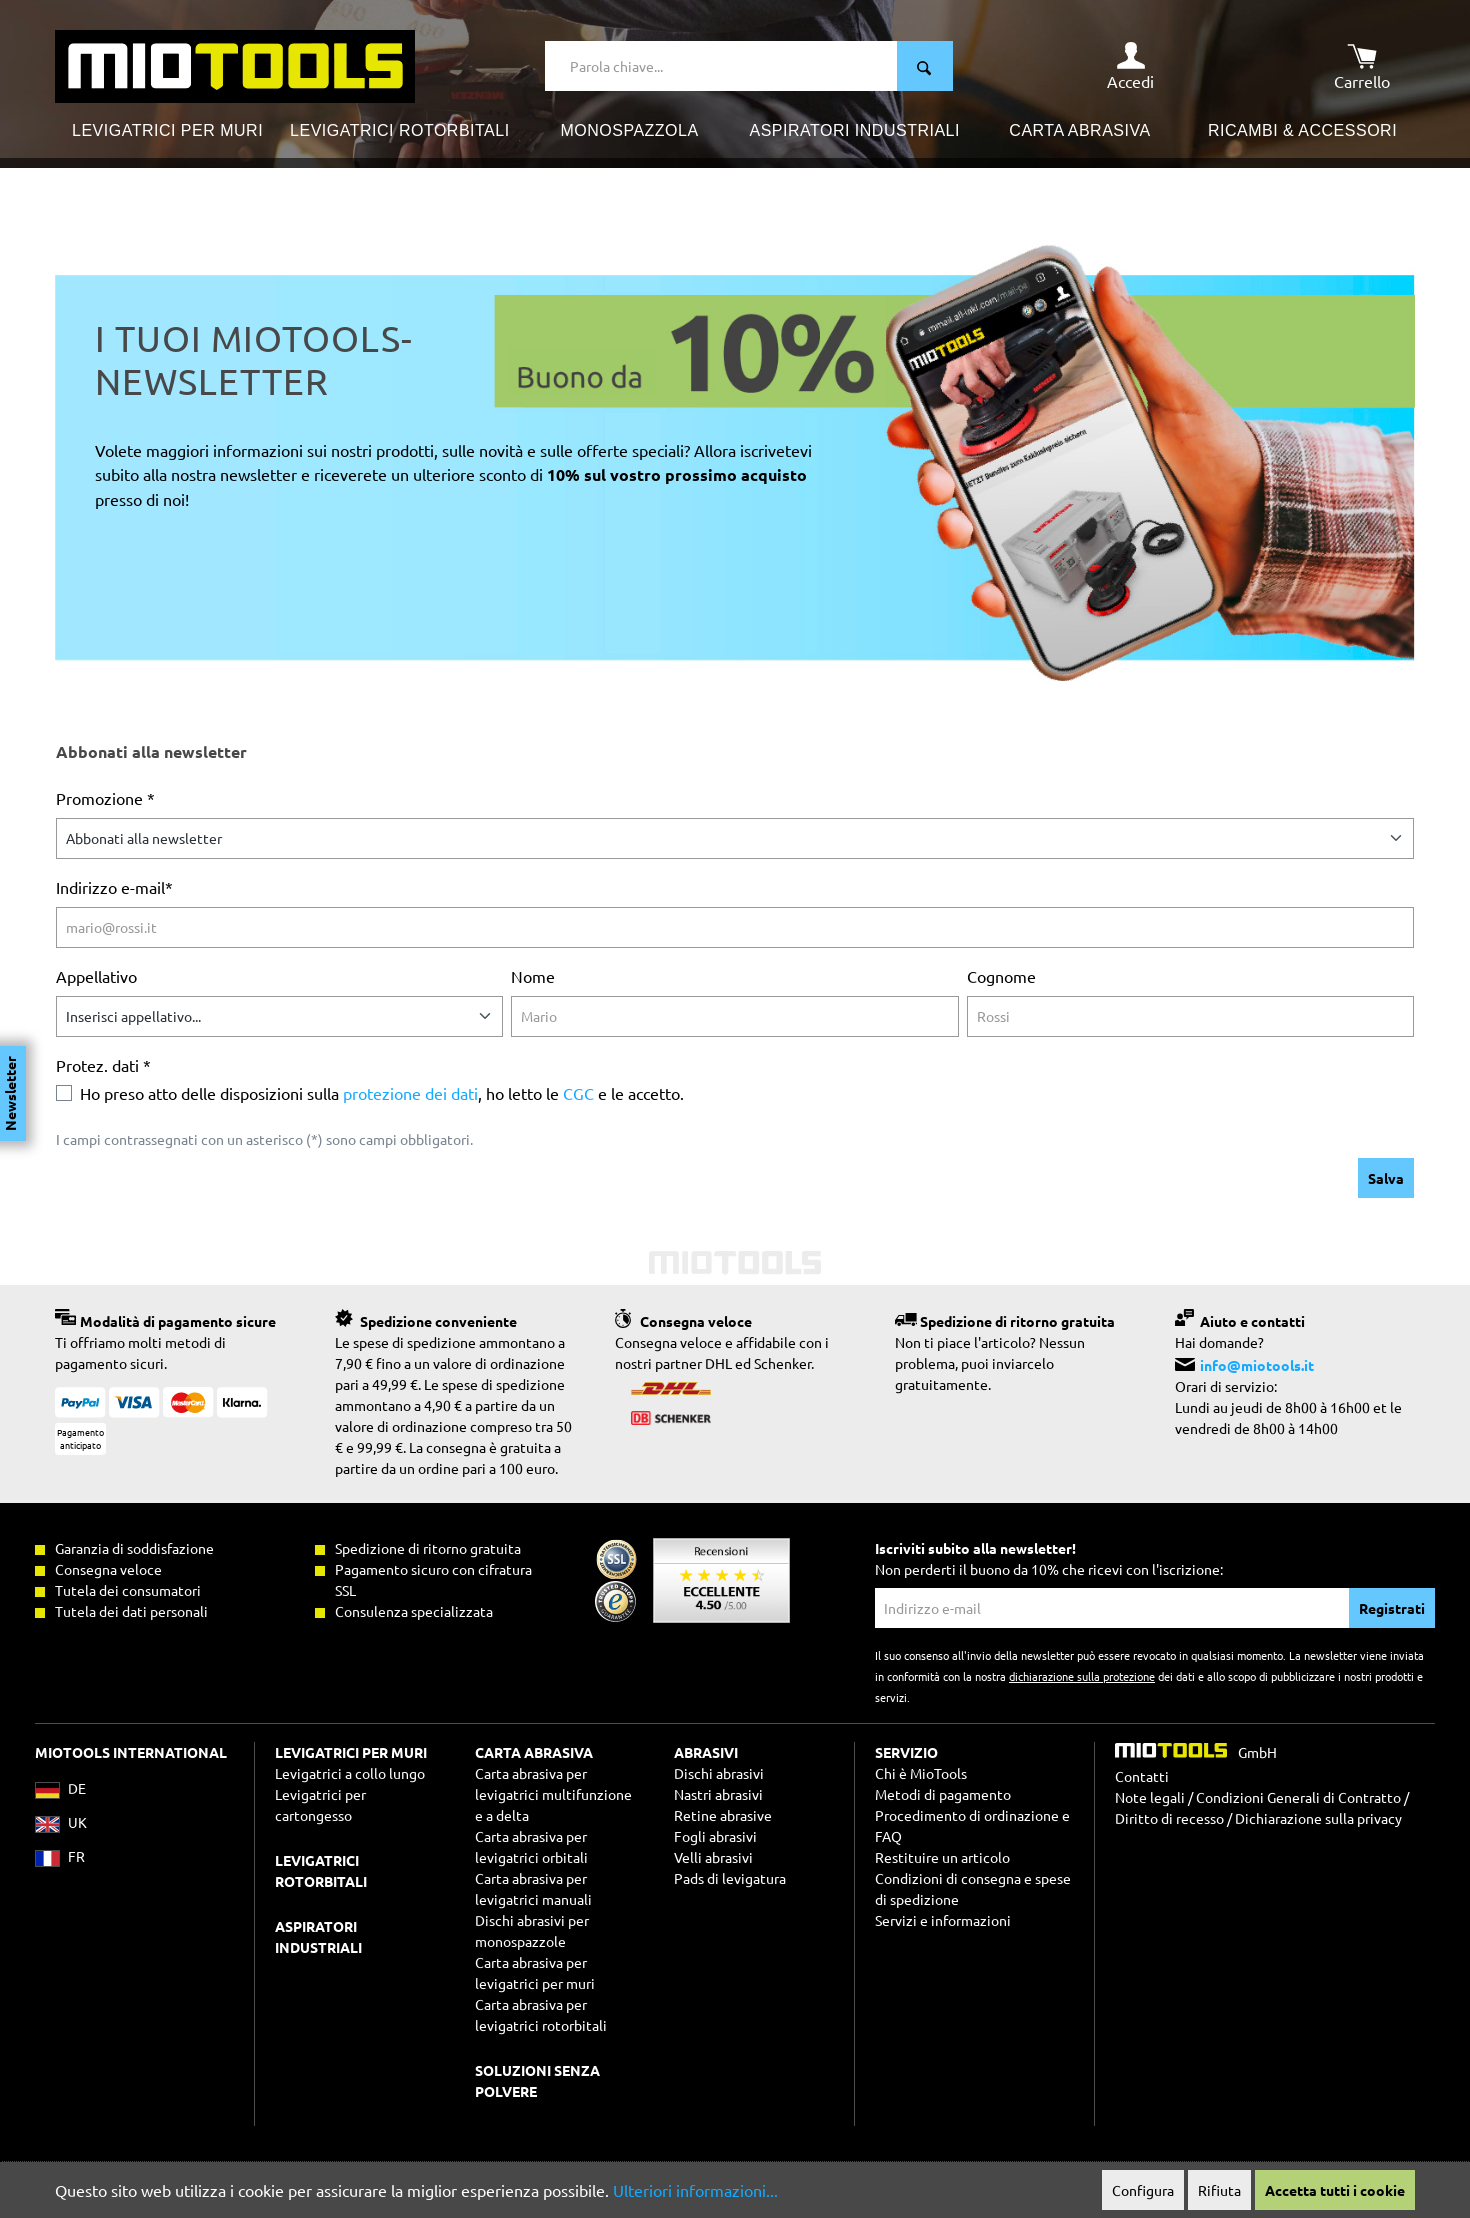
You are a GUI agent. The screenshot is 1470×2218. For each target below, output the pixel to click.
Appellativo (96, 976)
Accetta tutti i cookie (1335, 2190)
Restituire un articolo (942, 1857)
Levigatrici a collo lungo (350, 1773)
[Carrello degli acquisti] (1362, 66)
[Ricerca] (925, 66)
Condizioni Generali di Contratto (1298, 1797)
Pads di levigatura (730, 1878)
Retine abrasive (723, 1815)
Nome (533, 976)
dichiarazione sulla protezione (1082, 1676)
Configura (1143, 2190)
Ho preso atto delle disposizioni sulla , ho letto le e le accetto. (382, 1093)
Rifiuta (1219, 2190)
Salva (1386, 1178)
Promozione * (105, 798)
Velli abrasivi (713, 1857)
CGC (578, 1093)
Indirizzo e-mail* (114, 887)
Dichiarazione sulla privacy (1318, 1818)
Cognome (1001, 976)
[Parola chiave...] (721, 66)
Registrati (1392, 1608)
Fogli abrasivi (715, 1836)
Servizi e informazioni (943, 1920)
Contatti (1142, 1776)
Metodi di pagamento (943, 1794)
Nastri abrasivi (718, 1794)
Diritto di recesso (1169, 1818)
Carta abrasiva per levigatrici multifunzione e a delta (553, 1794)
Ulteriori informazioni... (695, 2190)
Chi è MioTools (921, 1773)
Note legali (1150, 1797)
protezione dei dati (410, 1093)
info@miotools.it (1257, 1365)
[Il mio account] (1130, 66)
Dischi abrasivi (719, 1773)
